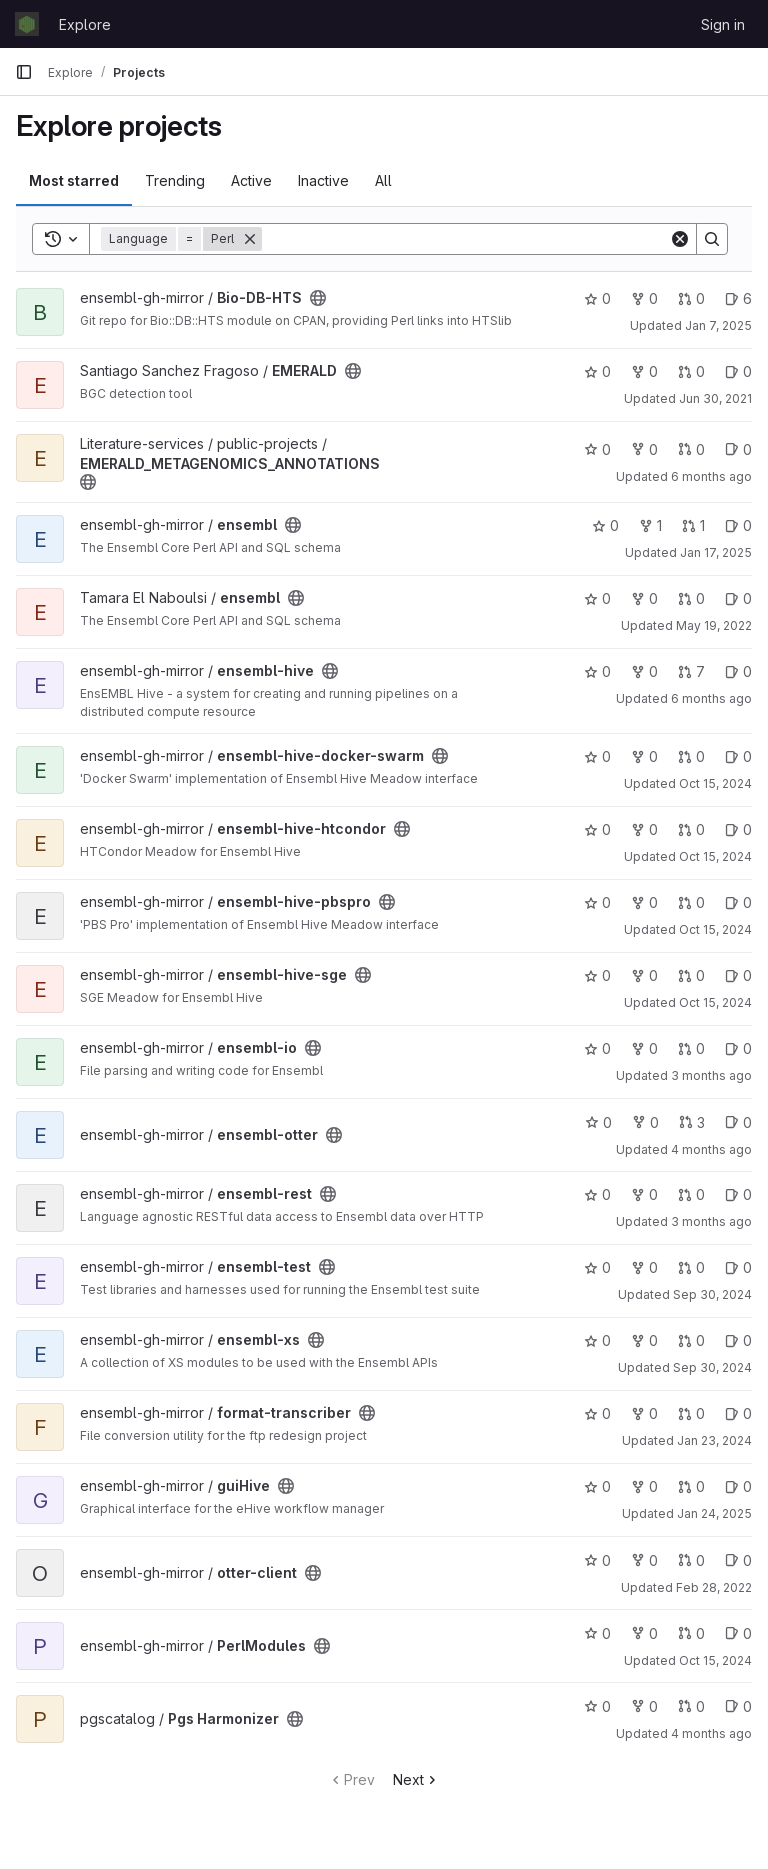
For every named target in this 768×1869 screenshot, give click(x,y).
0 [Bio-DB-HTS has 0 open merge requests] (691, 298)
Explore (85, 24)
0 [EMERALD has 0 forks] (644, 371)
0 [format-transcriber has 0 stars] (597, 1413)
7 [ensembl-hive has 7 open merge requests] (691, 671)
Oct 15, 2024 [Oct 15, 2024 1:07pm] (715, 856)
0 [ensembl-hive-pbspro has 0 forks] (644, 902)
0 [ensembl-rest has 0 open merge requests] (691, 1194)
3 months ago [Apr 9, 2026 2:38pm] (711, 1075)
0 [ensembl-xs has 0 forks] (644, 1340)
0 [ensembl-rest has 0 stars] (597, 1194)
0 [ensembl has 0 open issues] (738, 525)
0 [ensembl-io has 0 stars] (597, 1048)
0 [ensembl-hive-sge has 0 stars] (597, 975)
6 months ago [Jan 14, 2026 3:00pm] (711, 476)
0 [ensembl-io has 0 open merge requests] (691, 1048)
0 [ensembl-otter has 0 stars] (598, 1122)
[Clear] (680, 239)
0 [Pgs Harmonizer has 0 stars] (597, 1706)
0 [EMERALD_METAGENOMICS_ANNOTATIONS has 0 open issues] (738, 449)
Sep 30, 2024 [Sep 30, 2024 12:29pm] (712, 1294)
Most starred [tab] (74, 180)
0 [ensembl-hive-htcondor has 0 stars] (597, 829)
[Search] (465, 239)
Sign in (723, 24)
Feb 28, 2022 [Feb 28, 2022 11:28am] (714, 1587)
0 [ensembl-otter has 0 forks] (645, 1122)
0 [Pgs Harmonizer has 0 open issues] (738, 1706)
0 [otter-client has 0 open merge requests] (691, 1560)
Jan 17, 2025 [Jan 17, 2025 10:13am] (716, 552)
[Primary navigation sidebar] (24, 72)
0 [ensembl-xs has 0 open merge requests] (691, 1340)
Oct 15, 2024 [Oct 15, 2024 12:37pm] (715, 929)
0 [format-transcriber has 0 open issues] (738, 1413)
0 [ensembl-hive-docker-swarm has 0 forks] (644, 756)
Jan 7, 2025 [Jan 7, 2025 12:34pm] (718, 325)
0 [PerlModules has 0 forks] (644, 1633)
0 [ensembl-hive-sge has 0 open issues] (738, 975)
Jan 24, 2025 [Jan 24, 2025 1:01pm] (714, 1513)
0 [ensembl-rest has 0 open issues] (738, 1194)
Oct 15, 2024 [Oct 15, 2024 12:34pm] (715, 783)
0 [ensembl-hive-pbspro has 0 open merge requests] (691, 902)
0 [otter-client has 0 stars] (597, 1560)
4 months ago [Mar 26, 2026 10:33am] (711, 1733)
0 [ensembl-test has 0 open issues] (738, 1267)
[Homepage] (27, 24)
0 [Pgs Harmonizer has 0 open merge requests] (691, 1706)
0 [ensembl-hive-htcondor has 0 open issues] (738, 829)
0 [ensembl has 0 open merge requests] (691, 598)
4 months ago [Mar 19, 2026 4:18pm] (711, 1149)
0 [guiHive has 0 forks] (644, 1486)
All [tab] (383, 180)
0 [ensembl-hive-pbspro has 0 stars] (597, 902)
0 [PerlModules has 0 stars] (597, 1633)
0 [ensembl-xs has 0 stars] (597, 1340)
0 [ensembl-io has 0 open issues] (738, 1048)
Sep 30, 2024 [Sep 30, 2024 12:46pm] (712, 1367)
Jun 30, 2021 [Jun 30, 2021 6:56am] (715, 398)
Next (416, 1779)
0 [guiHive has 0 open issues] (738, 1486)
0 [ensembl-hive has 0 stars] (597, 671)
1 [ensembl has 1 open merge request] (693, 525)
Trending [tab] (175, 180)
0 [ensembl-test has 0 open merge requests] (691, 1267)
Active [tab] (251, 180)
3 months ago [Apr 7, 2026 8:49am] (711, 1221)
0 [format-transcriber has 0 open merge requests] (691, 1413)
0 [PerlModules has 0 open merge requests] (691, 1633)
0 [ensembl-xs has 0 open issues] (738, 1340)
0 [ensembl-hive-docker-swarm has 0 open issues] (738, 756)
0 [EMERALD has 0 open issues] (738, 371)
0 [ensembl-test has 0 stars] (597, 1267)
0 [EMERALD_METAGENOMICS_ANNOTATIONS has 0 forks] (644, 449)
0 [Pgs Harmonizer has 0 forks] (644, 1706)
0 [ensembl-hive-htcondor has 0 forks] (644, 829)
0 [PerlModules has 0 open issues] (738, 1633)
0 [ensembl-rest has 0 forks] (644, 1194)
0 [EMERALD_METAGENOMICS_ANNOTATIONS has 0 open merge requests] (691, 449)
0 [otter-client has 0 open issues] (738, 1560)
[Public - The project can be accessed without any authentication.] (318, 298)
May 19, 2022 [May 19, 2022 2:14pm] (714, 625)
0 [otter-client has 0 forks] (644, 1560)
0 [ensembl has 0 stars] (605, 525)
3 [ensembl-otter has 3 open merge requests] (692, 1122)
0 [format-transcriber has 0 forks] (644, 1413)
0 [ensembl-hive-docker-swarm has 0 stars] (597, 756)
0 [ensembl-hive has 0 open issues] (738, 671)
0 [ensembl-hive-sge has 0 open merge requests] (691, 975)
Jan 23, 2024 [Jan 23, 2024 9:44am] (714, 1440)
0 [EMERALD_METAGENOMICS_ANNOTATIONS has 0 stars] (597, 449)
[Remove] (250, 239)
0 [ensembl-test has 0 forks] (644, 1267)
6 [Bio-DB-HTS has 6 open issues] (738, 298)
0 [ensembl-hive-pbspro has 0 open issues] (738, 902)
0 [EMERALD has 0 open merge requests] (691, 371)
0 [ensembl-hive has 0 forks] (644, 671)
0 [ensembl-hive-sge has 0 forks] (644, 975)
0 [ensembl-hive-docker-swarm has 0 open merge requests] (691, 756)
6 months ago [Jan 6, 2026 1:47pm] (711, 698)
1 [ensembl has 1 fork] (650, 525)
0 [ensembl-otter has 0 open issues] (738, 1122)
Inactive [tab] (323, 180)
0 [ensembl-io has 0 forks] (644, 1048)
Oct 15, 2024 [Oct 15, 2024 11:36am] (715, 1660)
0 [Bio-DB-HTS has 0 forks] (644, 298)
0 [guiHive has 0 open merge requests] (691, 1486)
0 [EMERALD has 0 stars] (597, 371)
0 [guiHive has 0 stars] (597, 1486)
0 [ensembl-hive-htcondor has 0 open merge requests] (691, 829)
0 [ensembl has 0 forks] (644, 598)
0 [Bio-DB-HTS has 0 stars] (597, 298)
